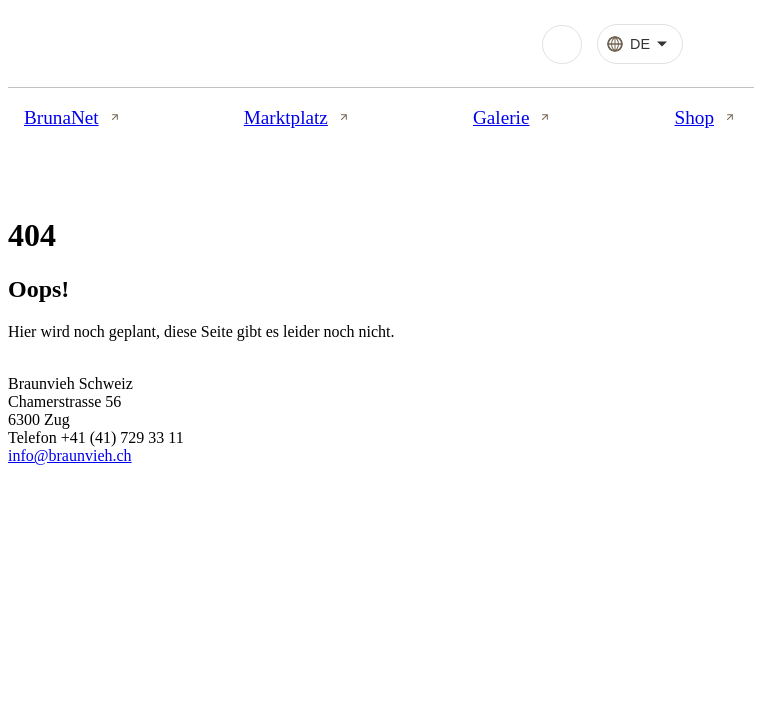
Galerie (513, 117)
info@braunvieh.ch (70, 455)
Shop (706, 117)
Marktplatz (298, 117)
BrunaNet (73, 117)
